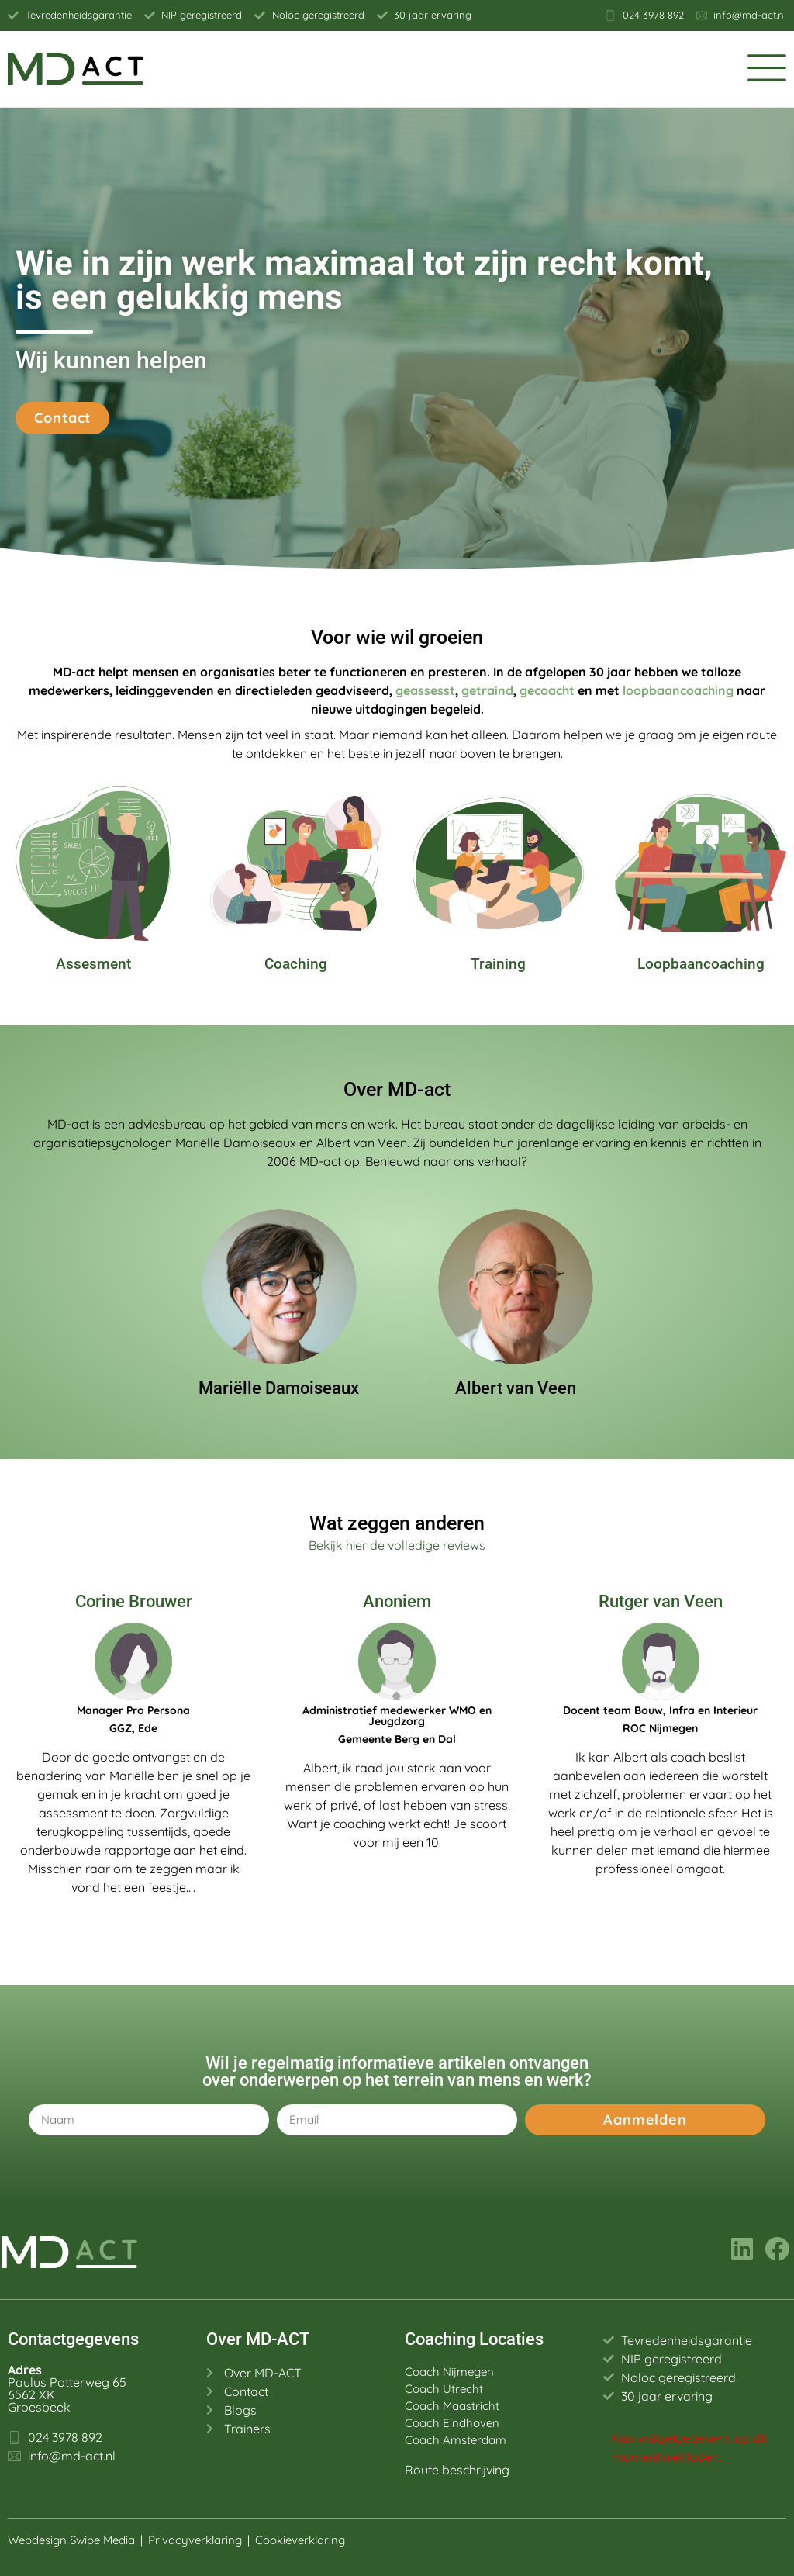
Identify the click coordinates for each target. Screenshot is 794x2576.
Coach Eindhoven (452, 2422)
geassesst (425, 690)
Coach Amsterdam (455, 2440)
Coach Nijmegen (449, 2371)
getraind (487, 690)
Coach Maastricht (452, 2405)
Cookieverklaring (301, 2540)
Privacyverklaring (195, 2540)
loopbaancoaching (678, 690)
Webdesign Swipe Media (71, 2540)
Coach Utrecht (444, 2388)
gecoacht (547, 690)
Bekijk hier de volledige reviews (397, 1545)
